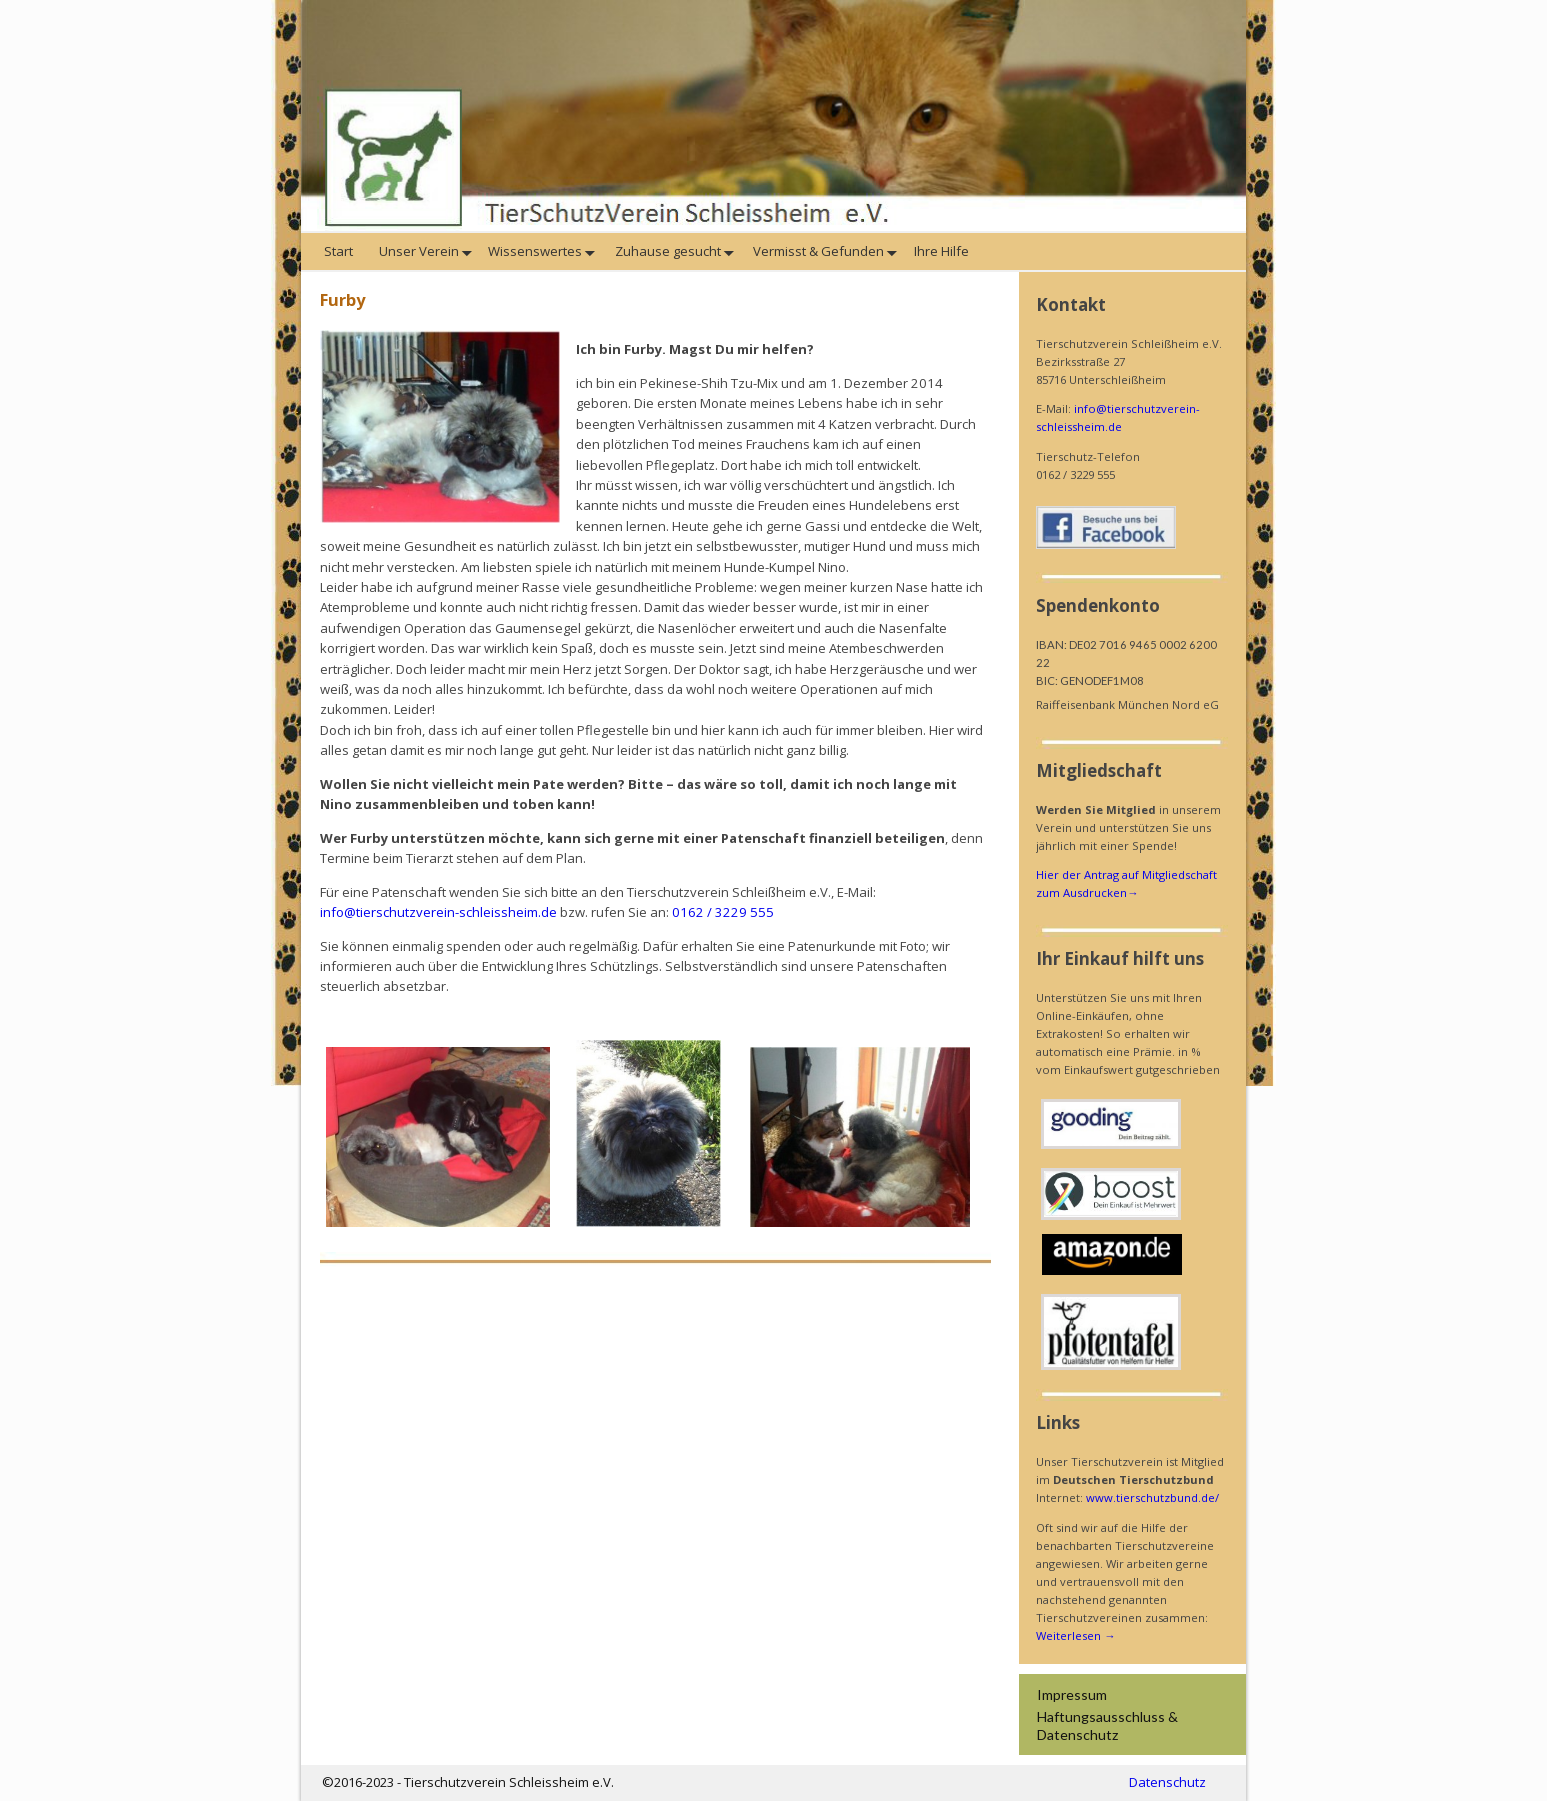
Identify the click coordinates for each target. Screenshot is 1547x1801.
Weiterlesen (1075, 1635)
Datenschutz (1167, 1782)
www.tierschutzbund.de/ (1152, 1497)
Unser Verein (427, 251)
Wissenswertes (545, 251)
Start (340, 251)
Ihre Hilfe (943, 251)
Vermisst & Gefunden (827, 251)
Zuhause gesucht (676, 251)
